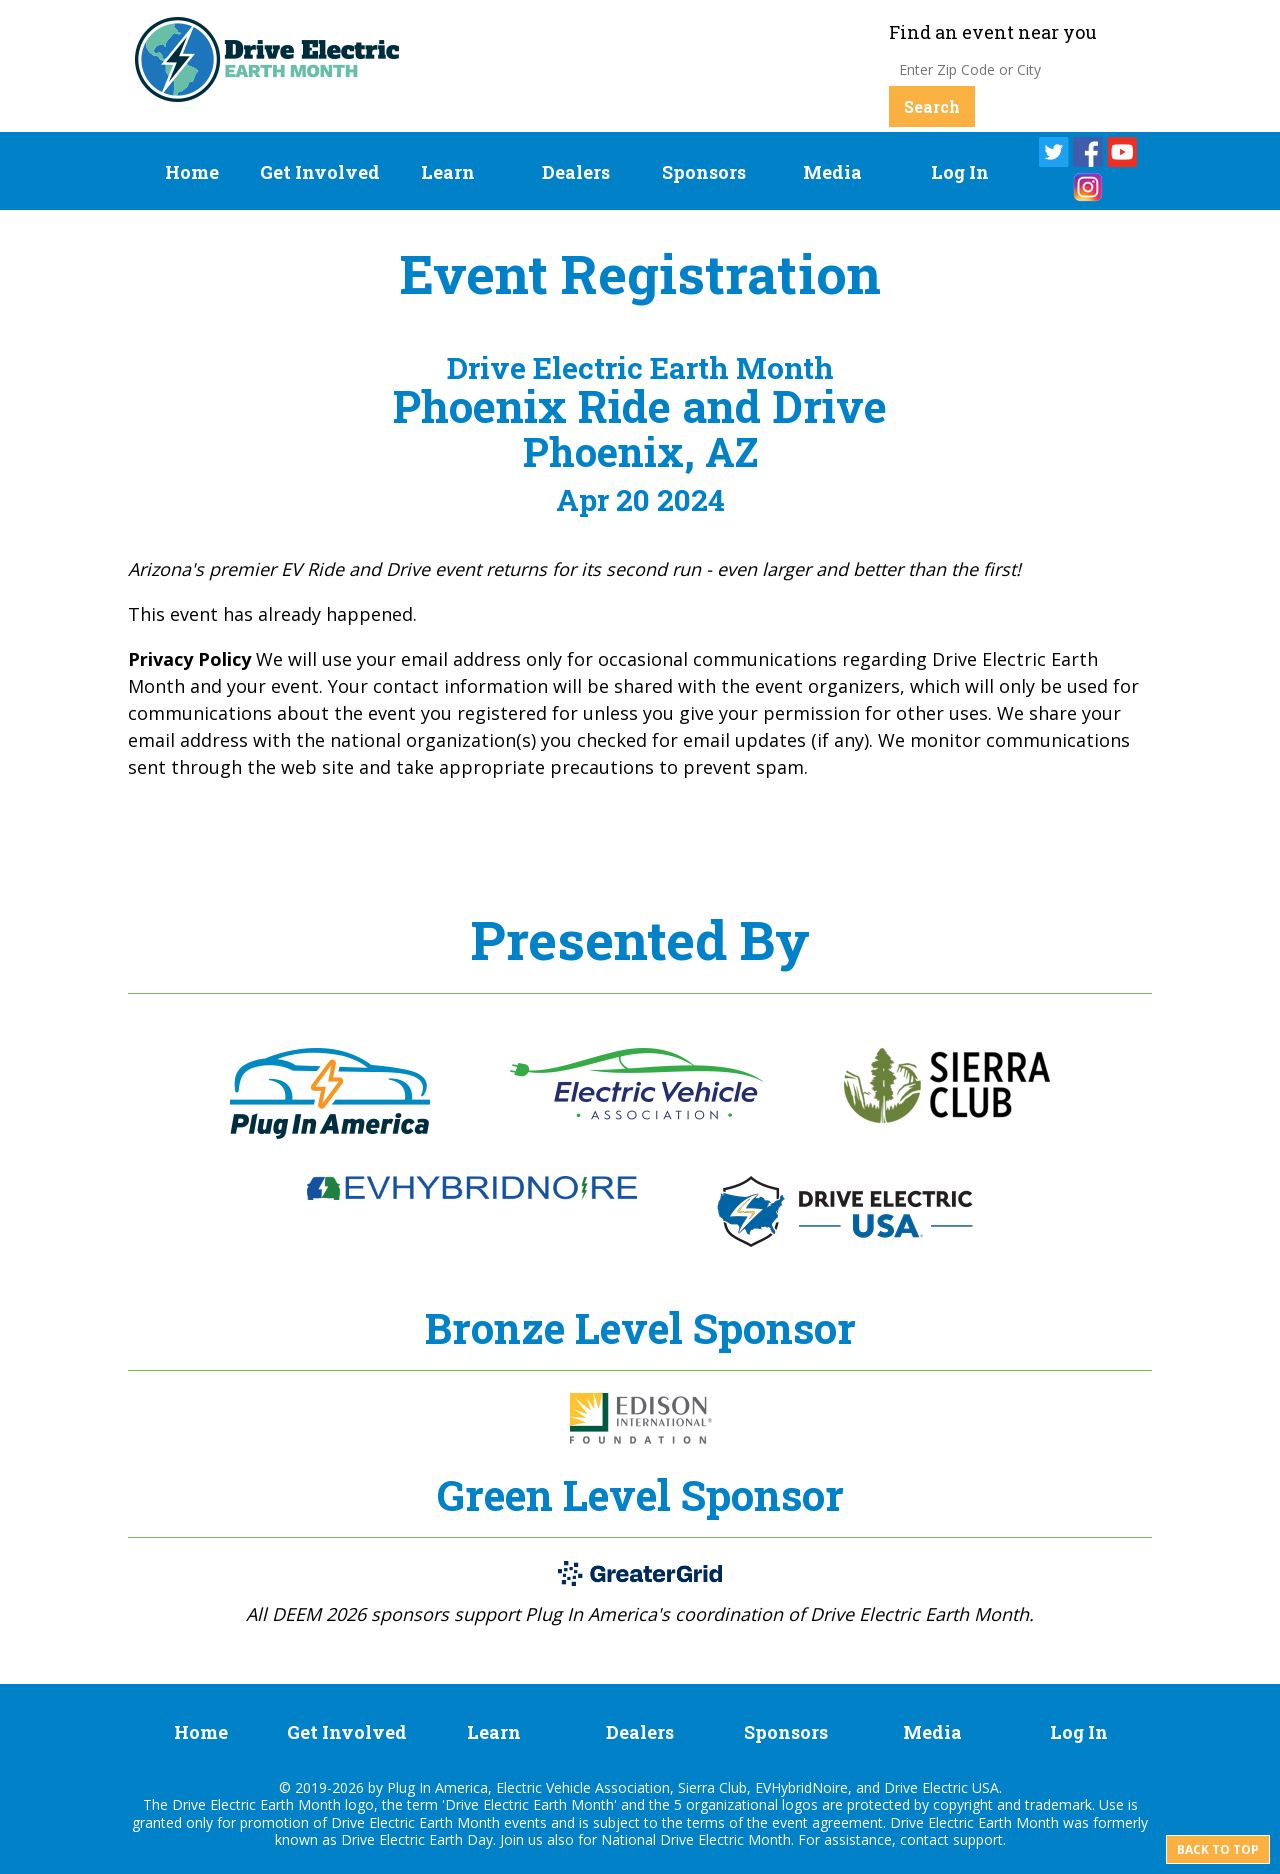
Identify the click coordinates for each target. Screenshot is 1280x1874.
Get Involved (320, 172)
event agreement (827, 1822)
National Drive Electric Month (696, 1839)
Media (832, 172)
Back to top (1218, 1849)
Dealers (576, 172)
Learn (448, 172)
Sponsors (704, 172)
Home (192, 172)
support (978, 1839)
